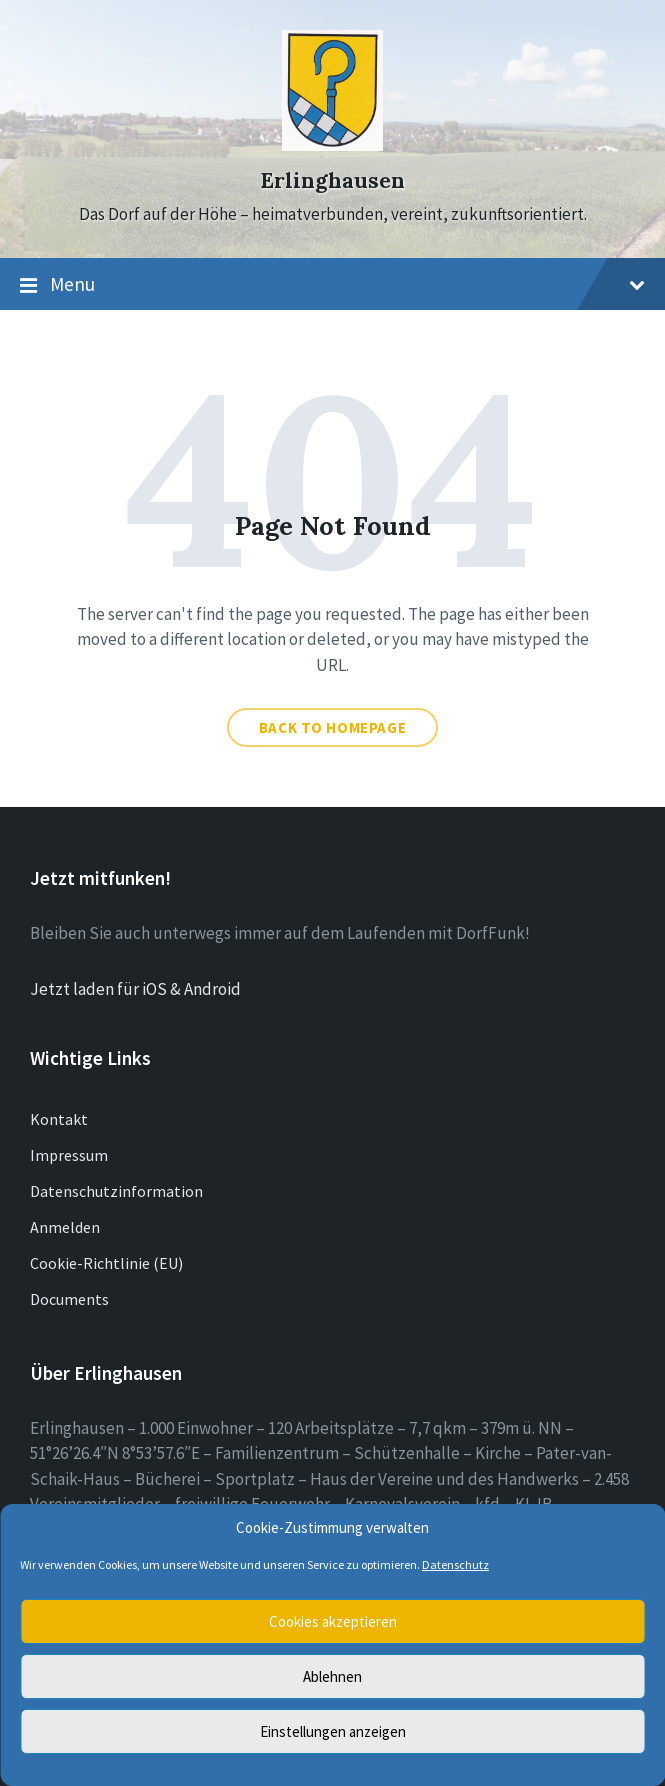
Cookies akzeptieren (333, 1621)
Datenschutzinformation (116, 1191)
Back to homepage (333, 727)
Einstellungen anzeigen (333, 1731)
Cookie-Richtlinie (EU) (106, 1263)
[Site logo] (332, 145)
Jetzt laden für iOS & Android (135, 989)
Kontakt (59, 1119)
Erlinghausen (332, 180)
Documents (69, 1299)
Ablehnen (332, 1676)
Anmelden (65, 1227)
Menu (332, 285)
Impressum (69, 1155)
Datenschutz (455, 1564)
